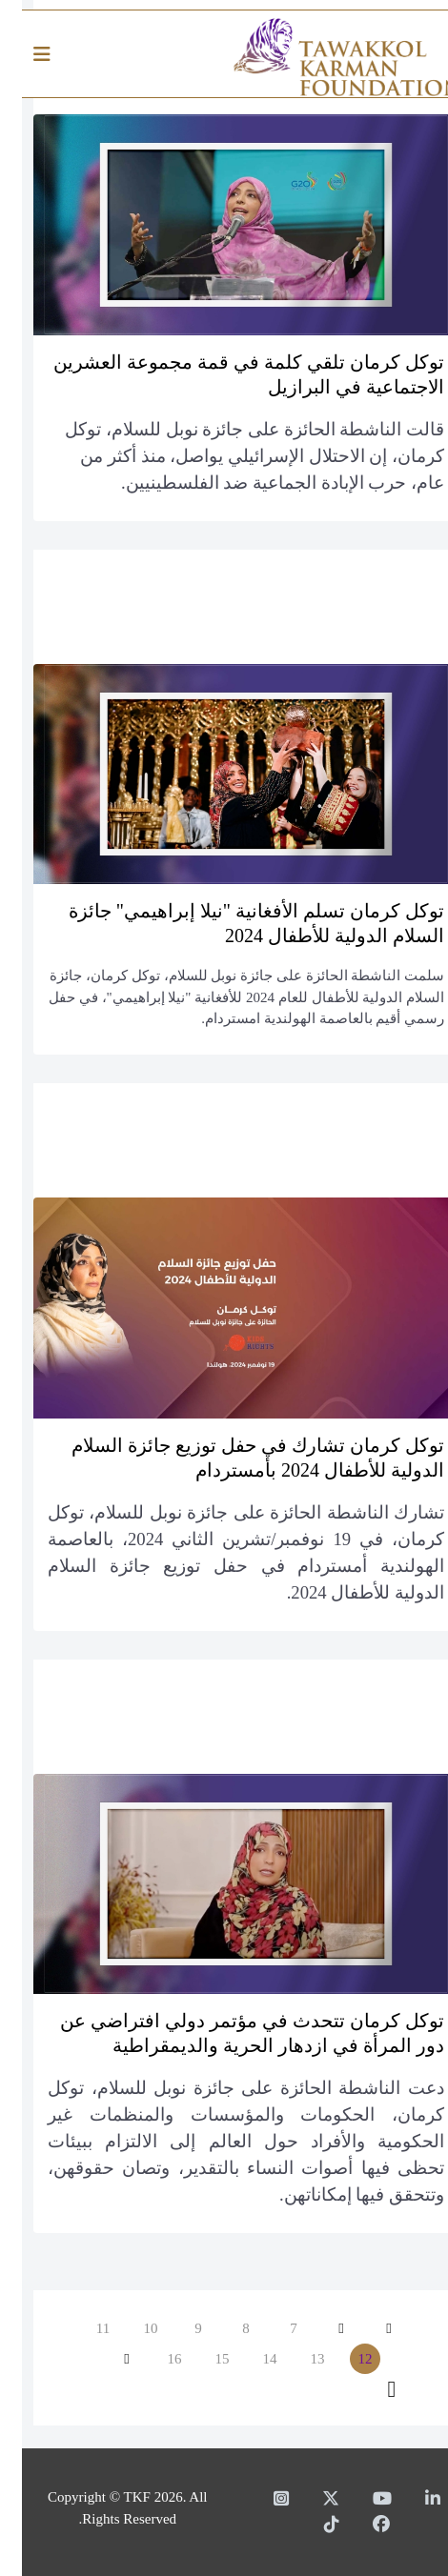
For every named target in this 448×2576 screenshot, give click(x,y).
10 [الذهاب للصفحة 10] (129, 2328)
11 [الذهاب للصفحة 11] (81, 2328)
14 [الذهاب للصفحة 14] (248, 2358)
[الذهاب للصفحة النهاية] (370, 2389)
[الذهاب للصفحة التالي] (105, 2359)
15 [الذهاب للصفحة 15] (200, 2358)
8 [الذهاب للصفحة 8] (224, 2328)
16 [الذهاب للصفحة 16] (153, 2358)
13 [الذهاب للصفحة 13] (296, 2358)
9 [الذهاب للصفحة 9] (176, 2328)
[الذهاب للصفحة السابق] (319, 2328)
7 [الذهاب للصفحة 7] (271, 2328)
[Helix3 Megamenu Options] (24, 54)
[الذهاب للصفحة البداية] (367, 2328)
